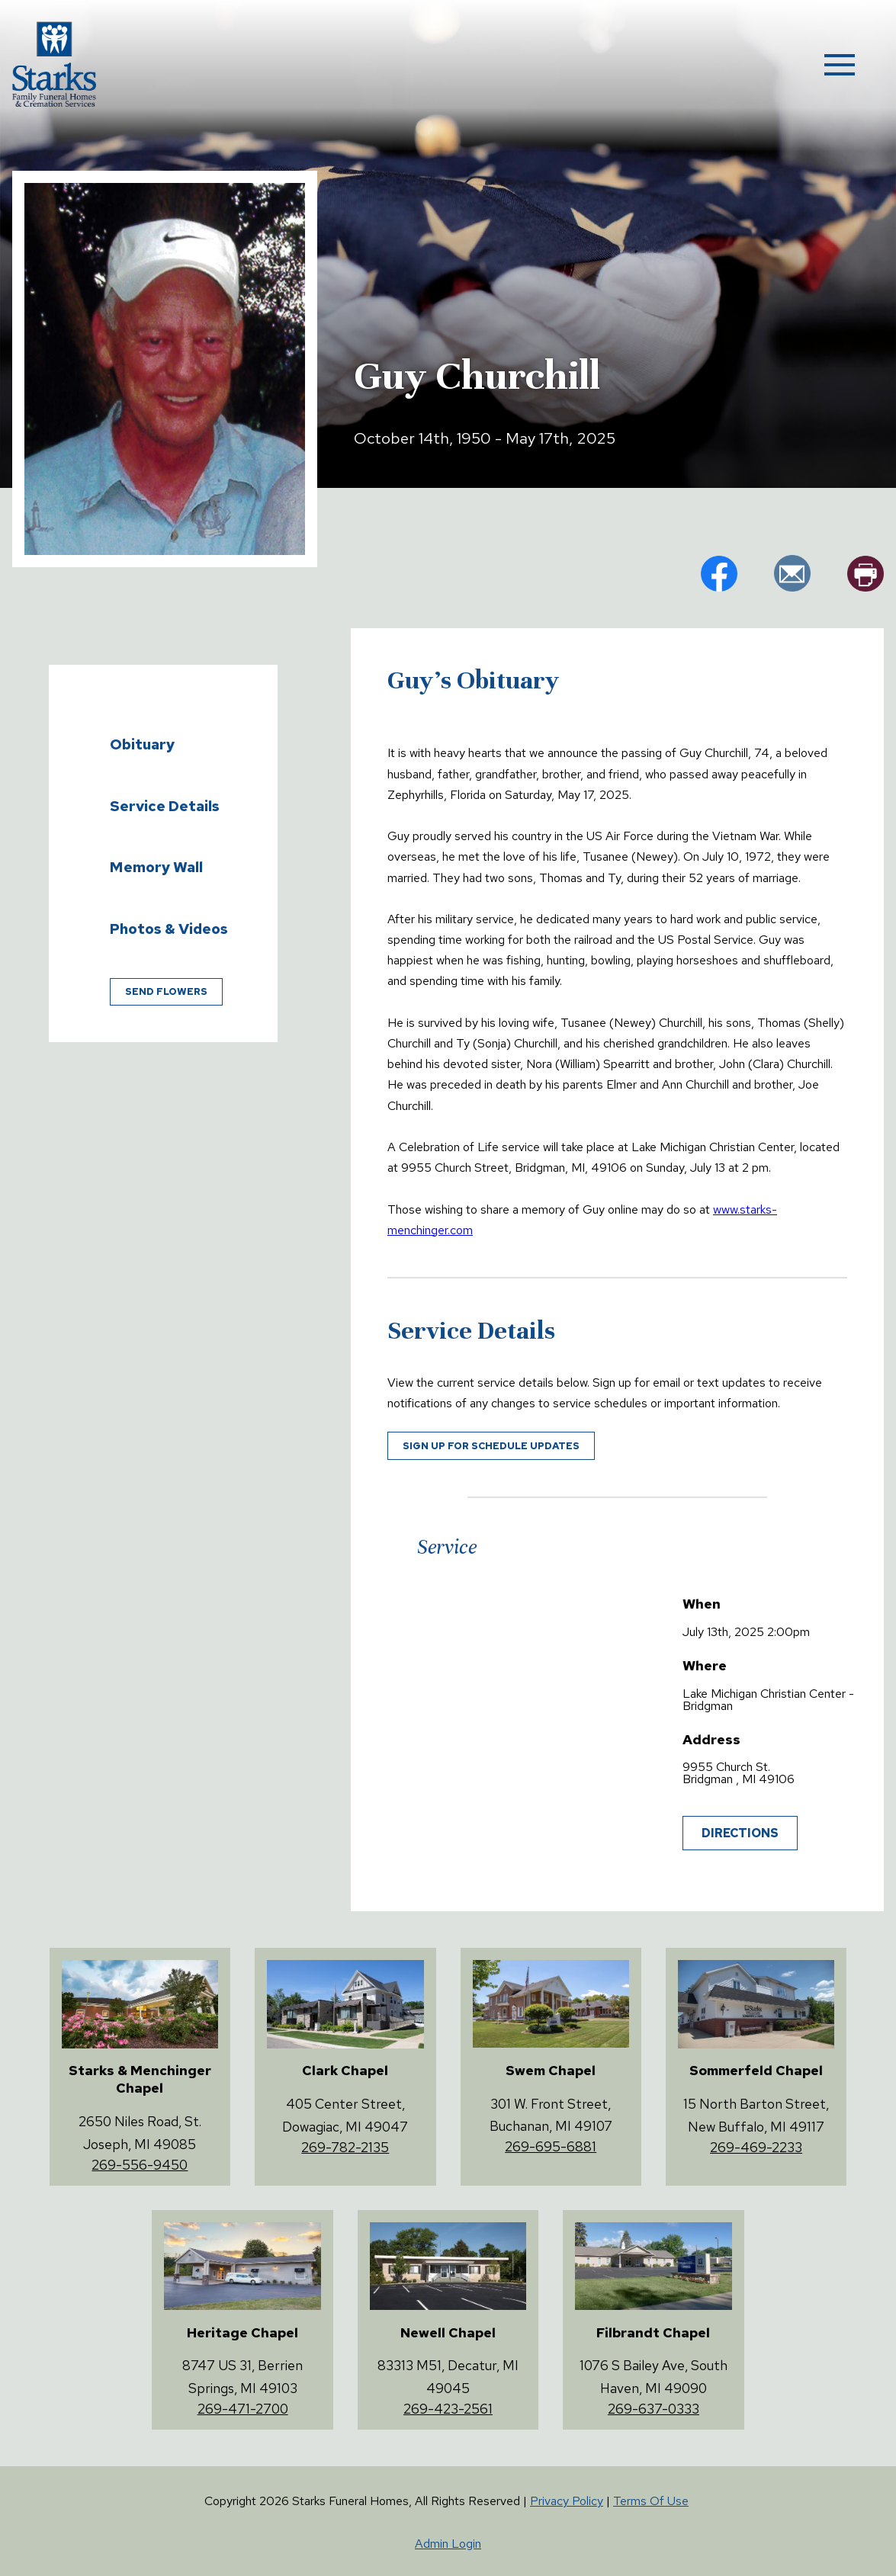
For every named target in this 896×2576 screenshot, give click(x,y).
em (792, 573)
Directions (740, 1833)
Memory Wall (156, 867)
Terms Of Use (651, 2501)
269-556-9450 (140, 2164)
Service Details (165, 806)
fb (719, 573)
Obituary (142, 744)
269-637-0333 (653, 2408)
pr (865, 573)
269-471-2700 (243, 2408)
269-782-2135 (345, 2147)
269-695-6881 (550, 2146)
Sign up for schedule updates (491, 1445)
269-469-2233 (756, 2147)
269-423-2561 (448, 2408)
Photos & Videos (169, 928)
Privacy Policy (566, 2501)
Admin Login (448, 2544)
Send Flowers (166, 991)
